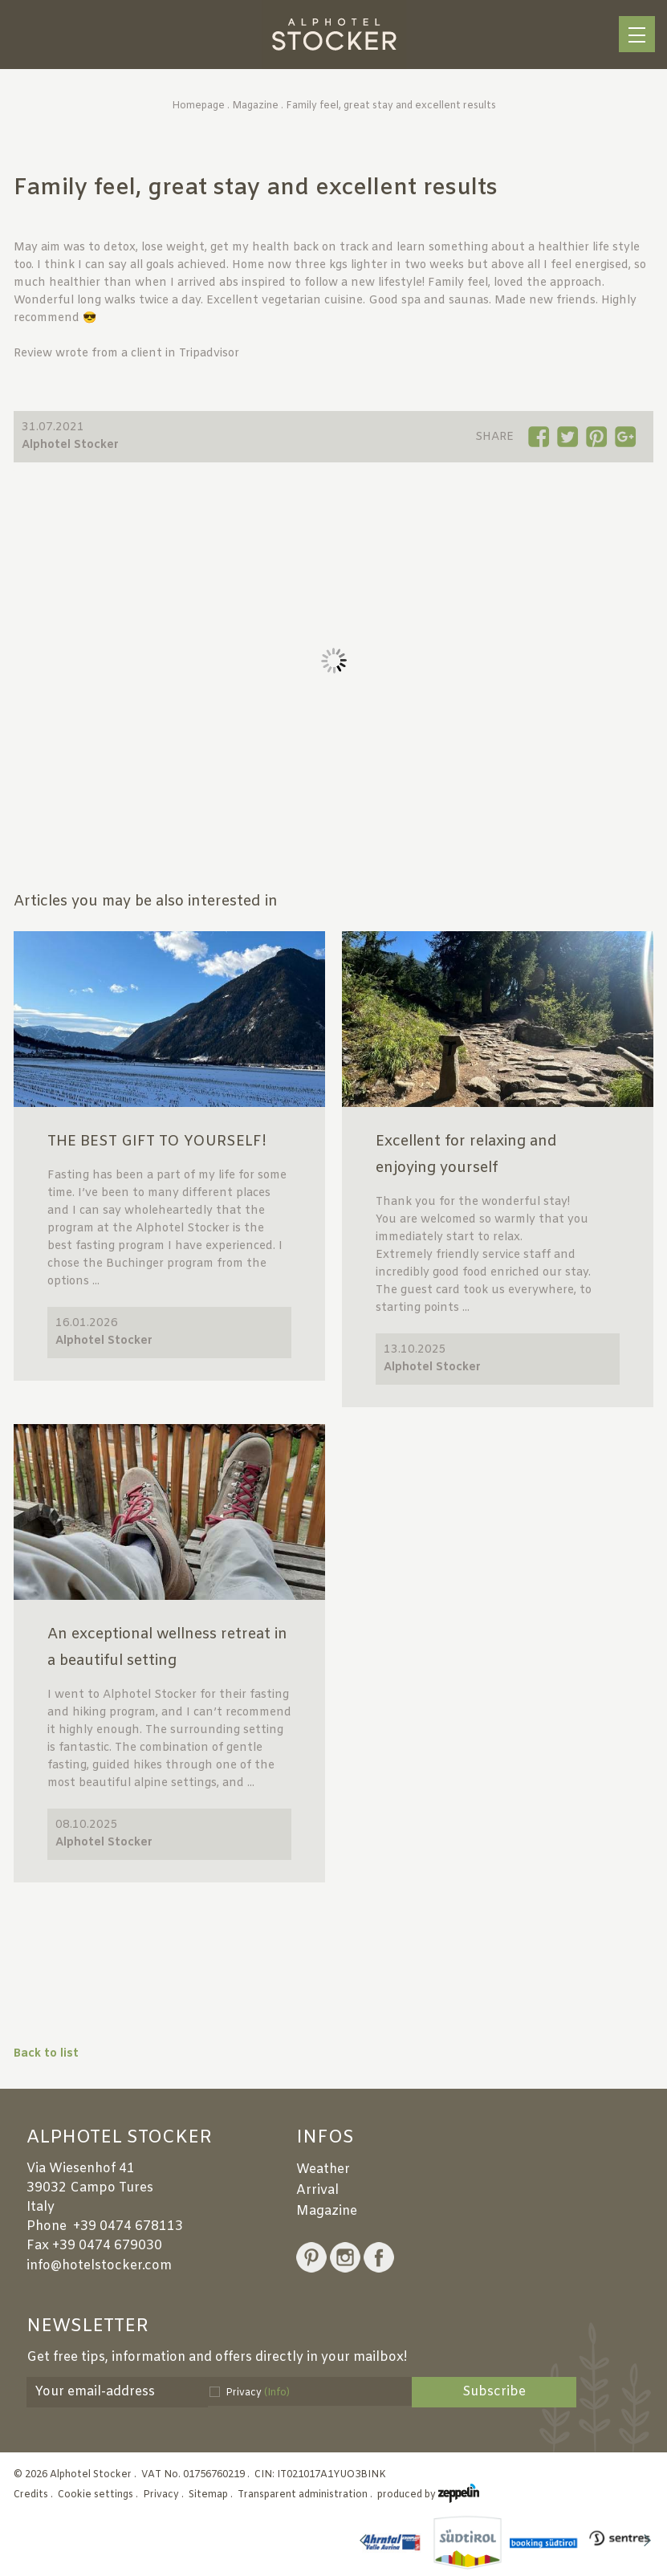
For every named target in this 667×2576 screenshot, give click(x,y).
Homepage (198, 106)
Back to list (46, 2053)
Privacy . (164, 2495)
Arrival (317, 2190)
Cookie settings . (99, 2495)
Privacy (258, 2393)
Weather (323, 2169)
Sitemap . (212, 2495)
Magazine (255, 106)
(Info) (277, 2393)
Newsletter (87, 2327)
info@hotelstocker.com (99, 2265)
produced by (428, 2495)
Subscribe (494, 2391)
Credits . (34, 2495)
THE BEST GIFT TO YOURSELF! (156, 1141)
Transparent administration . (306, 2495)
